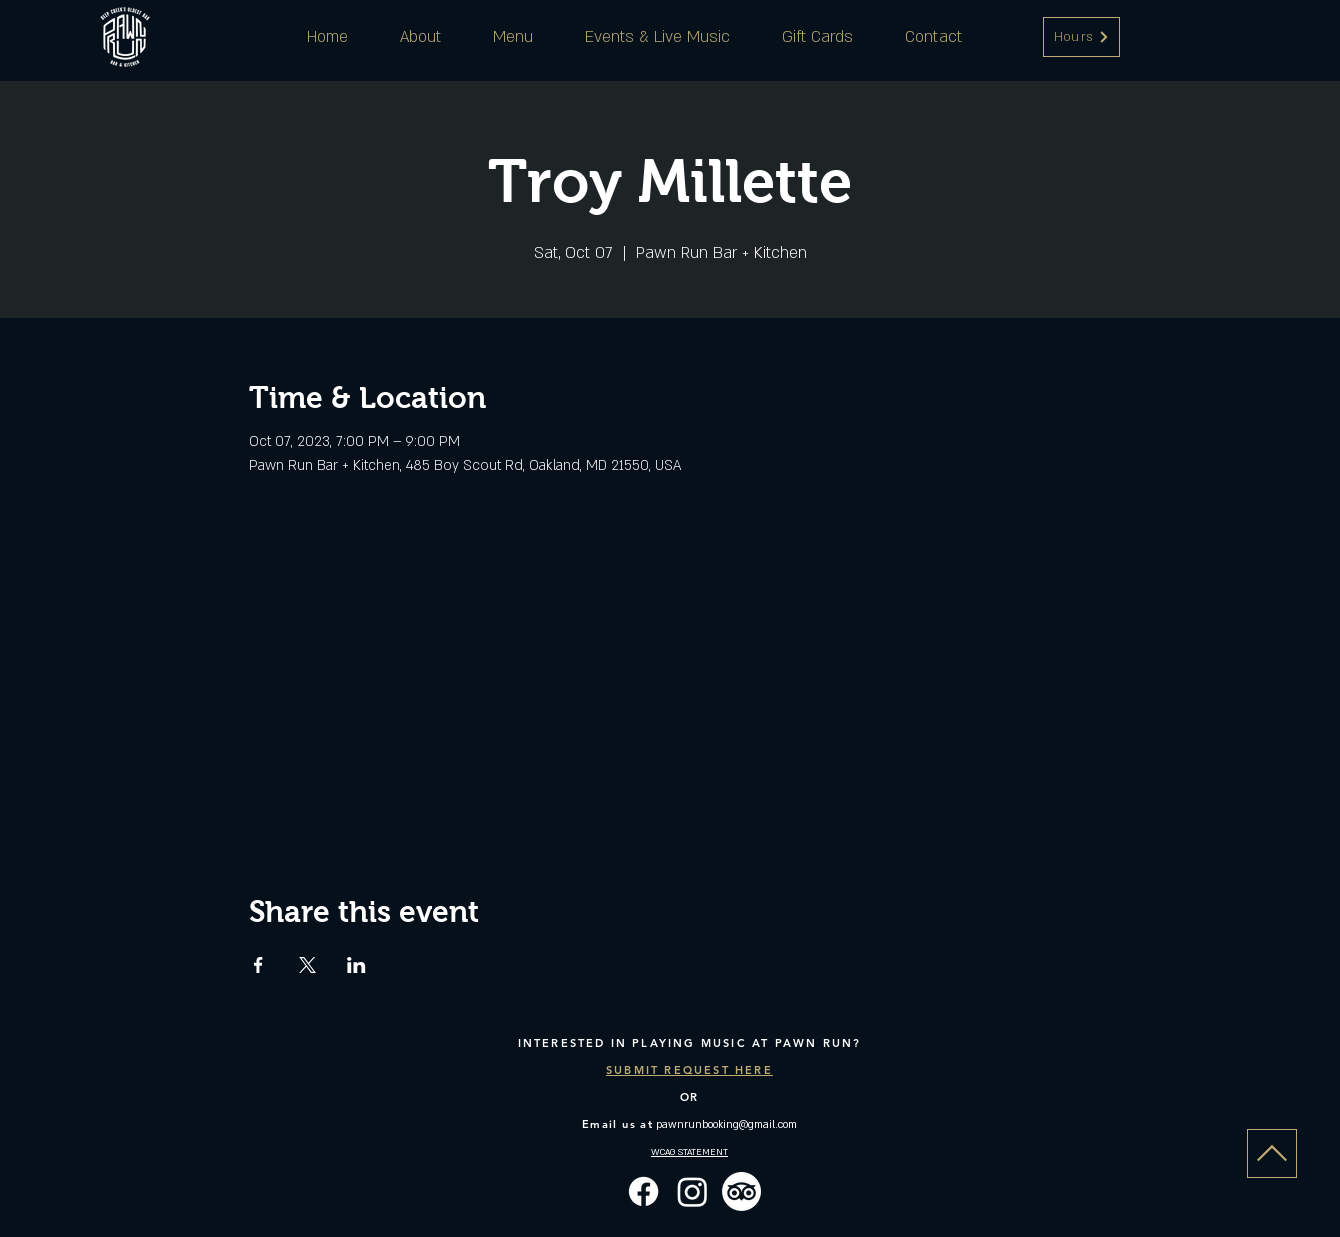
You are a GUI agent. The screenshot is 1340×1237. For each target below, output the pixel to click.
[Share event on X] (307, 965)
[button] (1081, 37)
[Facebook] (643, 1191)
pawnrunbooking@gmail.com (726, 1125)
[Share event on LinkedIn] (356, 965)
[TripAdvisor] (741, 1191)
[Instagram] (692, 1191)
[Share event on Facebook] (258, 965)
